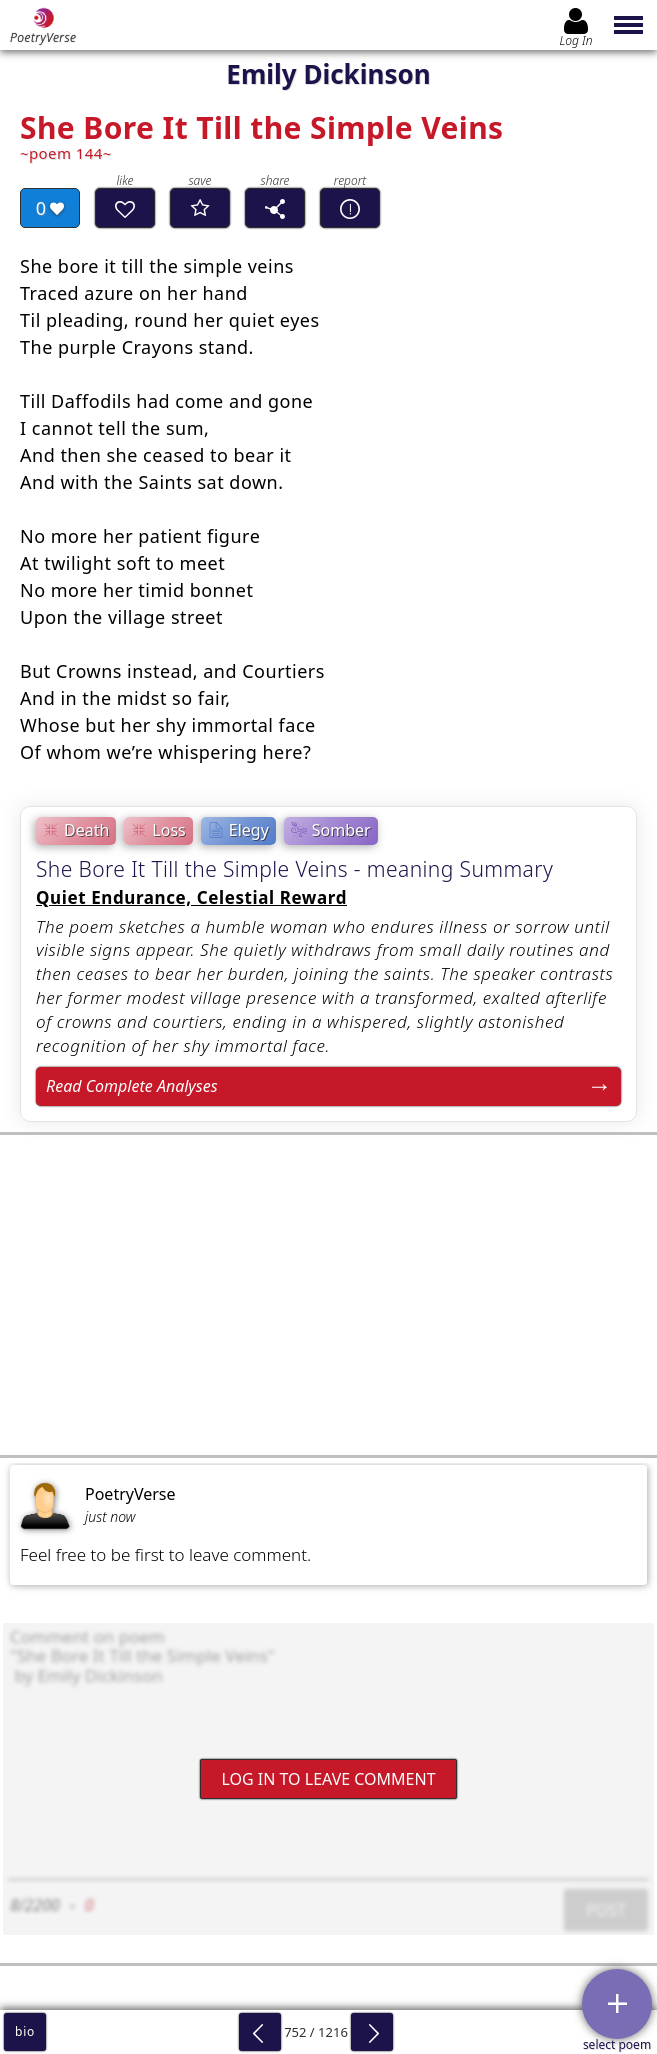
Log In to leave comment (328, 1779)
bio (25, 2031)
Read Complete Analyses (132, 1086)
